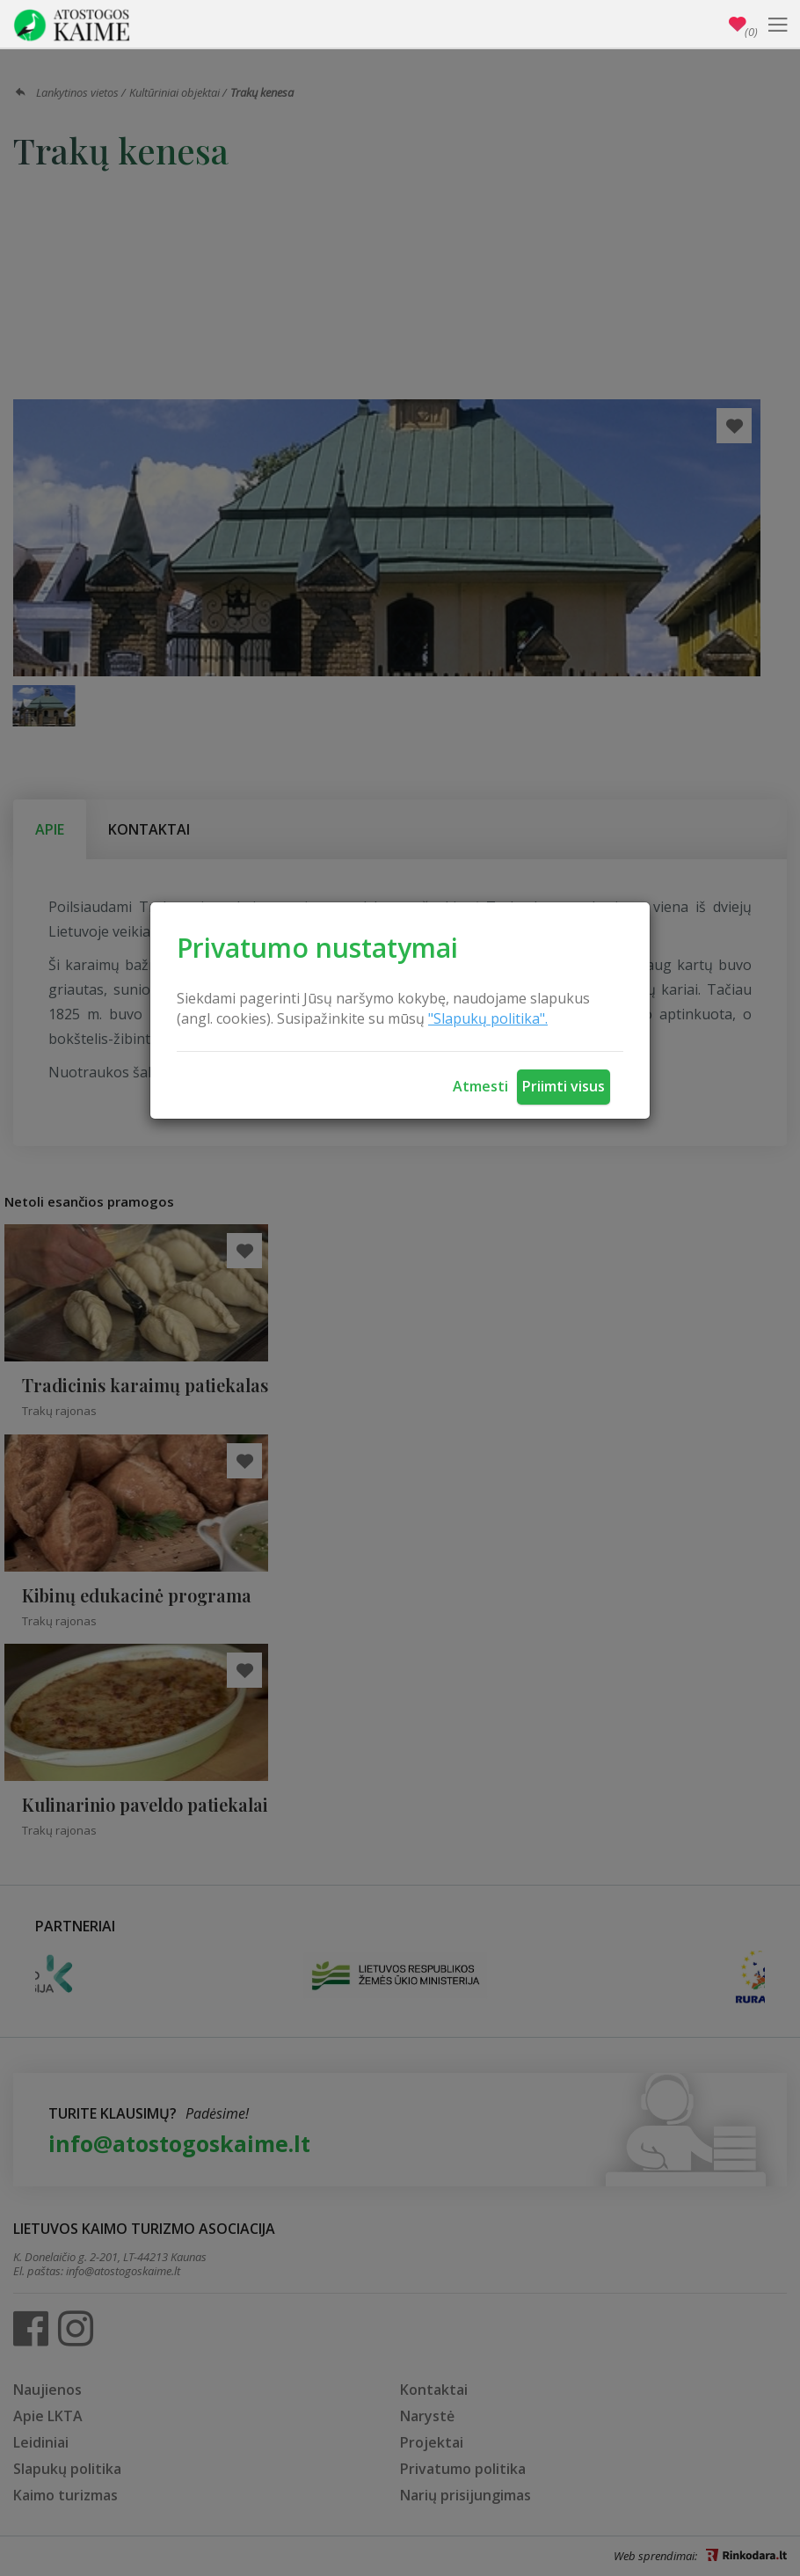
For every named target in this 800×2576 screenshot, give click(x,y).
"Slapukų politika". (488, 1018)
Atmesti (480, 1086)
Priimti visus (563, 1086)
